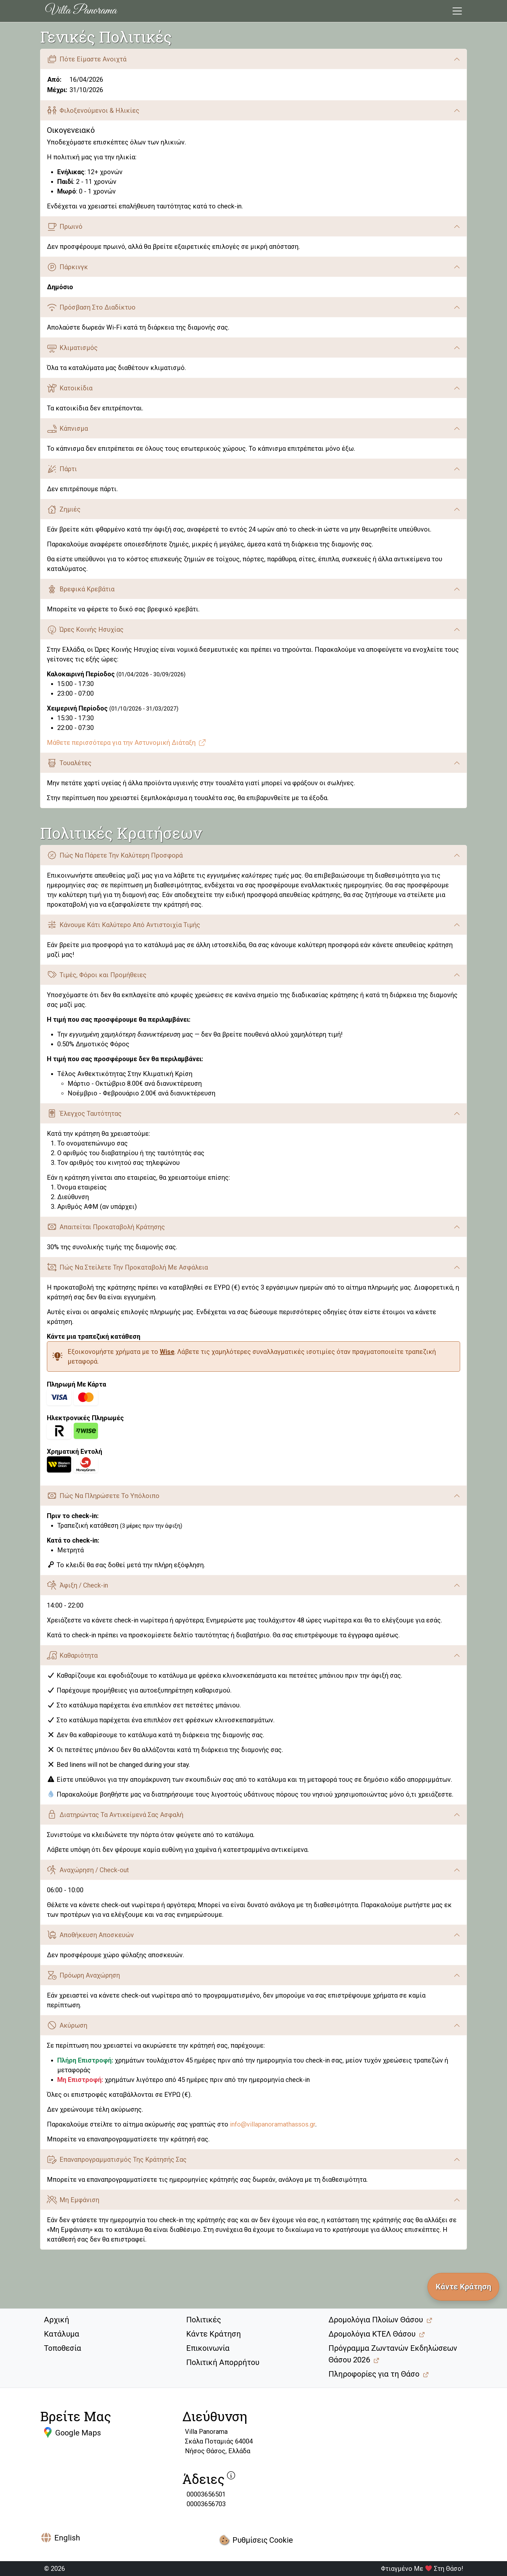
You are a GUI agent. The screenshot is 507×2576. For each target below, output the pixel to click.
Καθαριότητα (72, 1655)
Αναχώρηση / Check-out (88, 1870)
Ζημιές (64, 509)
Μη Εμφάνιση (73, 2200)
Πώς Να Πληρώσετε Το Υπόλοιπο (103, 1496)
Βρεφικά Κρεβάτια (80, 589)
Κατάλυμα (61, 2333)
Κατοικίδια (69, 388)
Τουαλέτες (69, 763)
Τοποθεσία (62, 2348)
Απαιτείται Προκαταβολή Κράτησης (106, 1227)
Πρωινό (64, 227)
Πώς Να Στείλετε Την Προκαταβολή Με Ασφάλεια (127, 1267)
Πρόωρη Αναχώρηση (83, 1975)
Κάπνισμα (67, 429)
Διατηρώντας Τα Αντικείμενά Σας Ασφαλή (115, 1815)
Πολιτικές (203, 2319)
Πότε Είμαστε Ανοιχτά (86, 59)
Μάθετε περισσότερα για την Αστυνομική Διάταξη (126, 742)
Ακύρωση (67, 2025)
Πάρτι (62, 469)
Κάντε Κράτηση (213, 2333)
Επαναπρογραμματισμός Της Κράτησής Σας (117, 2159)
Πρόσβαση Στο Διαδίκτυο (91, 307)
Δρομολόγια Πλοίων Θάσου (376, 2319)
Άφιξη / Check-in (77, 1585)
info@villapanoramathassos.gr (272, 2124)
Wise (167, 1352)
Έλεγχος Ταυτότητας (84, 1113)
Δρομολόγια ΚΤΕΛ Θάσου (372, 2333)
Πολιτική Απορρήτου (222, 2362)
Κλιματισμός (72, 348)
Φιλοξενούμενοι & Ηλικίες (93, 110)
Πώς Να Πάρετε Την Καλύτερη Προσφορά (115, 855)
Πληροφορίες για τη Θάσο (374, 2374)
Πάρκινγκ (67, 267)
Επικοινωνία (208, 2348)
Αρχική (56, 2319)
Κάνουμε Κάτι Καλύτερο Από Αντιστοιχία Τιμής (123, 925)
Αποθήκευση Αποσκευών (90, 1935)
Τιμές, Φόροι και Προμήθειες (96, 975)
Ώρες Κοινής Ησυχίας (85, 630)
